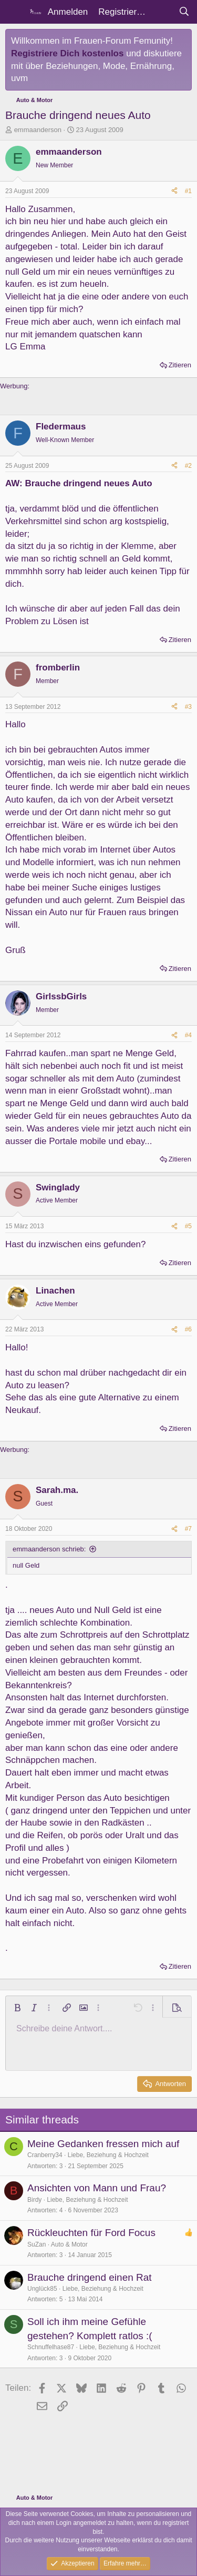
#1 (188, 191)
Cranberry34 (45, 2155)
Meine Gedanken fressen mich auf (103, 2143)
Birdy (34, 2199)
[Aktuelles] (162, 12)
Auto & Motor (69, 2244)
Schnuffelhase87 (50, 2347)
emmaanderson (37, 130)
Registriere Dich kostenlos (67, 53)
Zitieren (180, 365)
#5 (188, 1226)
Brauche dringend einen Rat (89, 2277)
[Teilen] (174, 191)
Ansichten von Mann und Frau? (96, 2187)
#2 (188, 465)
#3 (188, 706)
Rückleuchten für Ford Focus (91, 2232)
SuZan (36, 2244)
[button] (17, 2007)
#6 (188, 1329)
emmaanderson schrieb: (49, 1549)
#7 (188, 1528)
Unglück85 (42, 2288)
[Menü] (14, 12)
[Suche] (184, 12)
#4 (188, 1035)
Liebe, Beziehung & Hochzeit (108, 2155)
